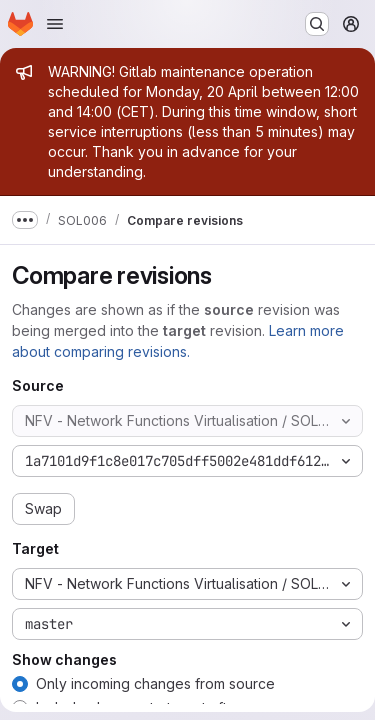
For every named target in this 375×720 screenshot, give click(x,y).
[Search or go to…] (317, 24)
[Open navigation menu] (55, 24)
